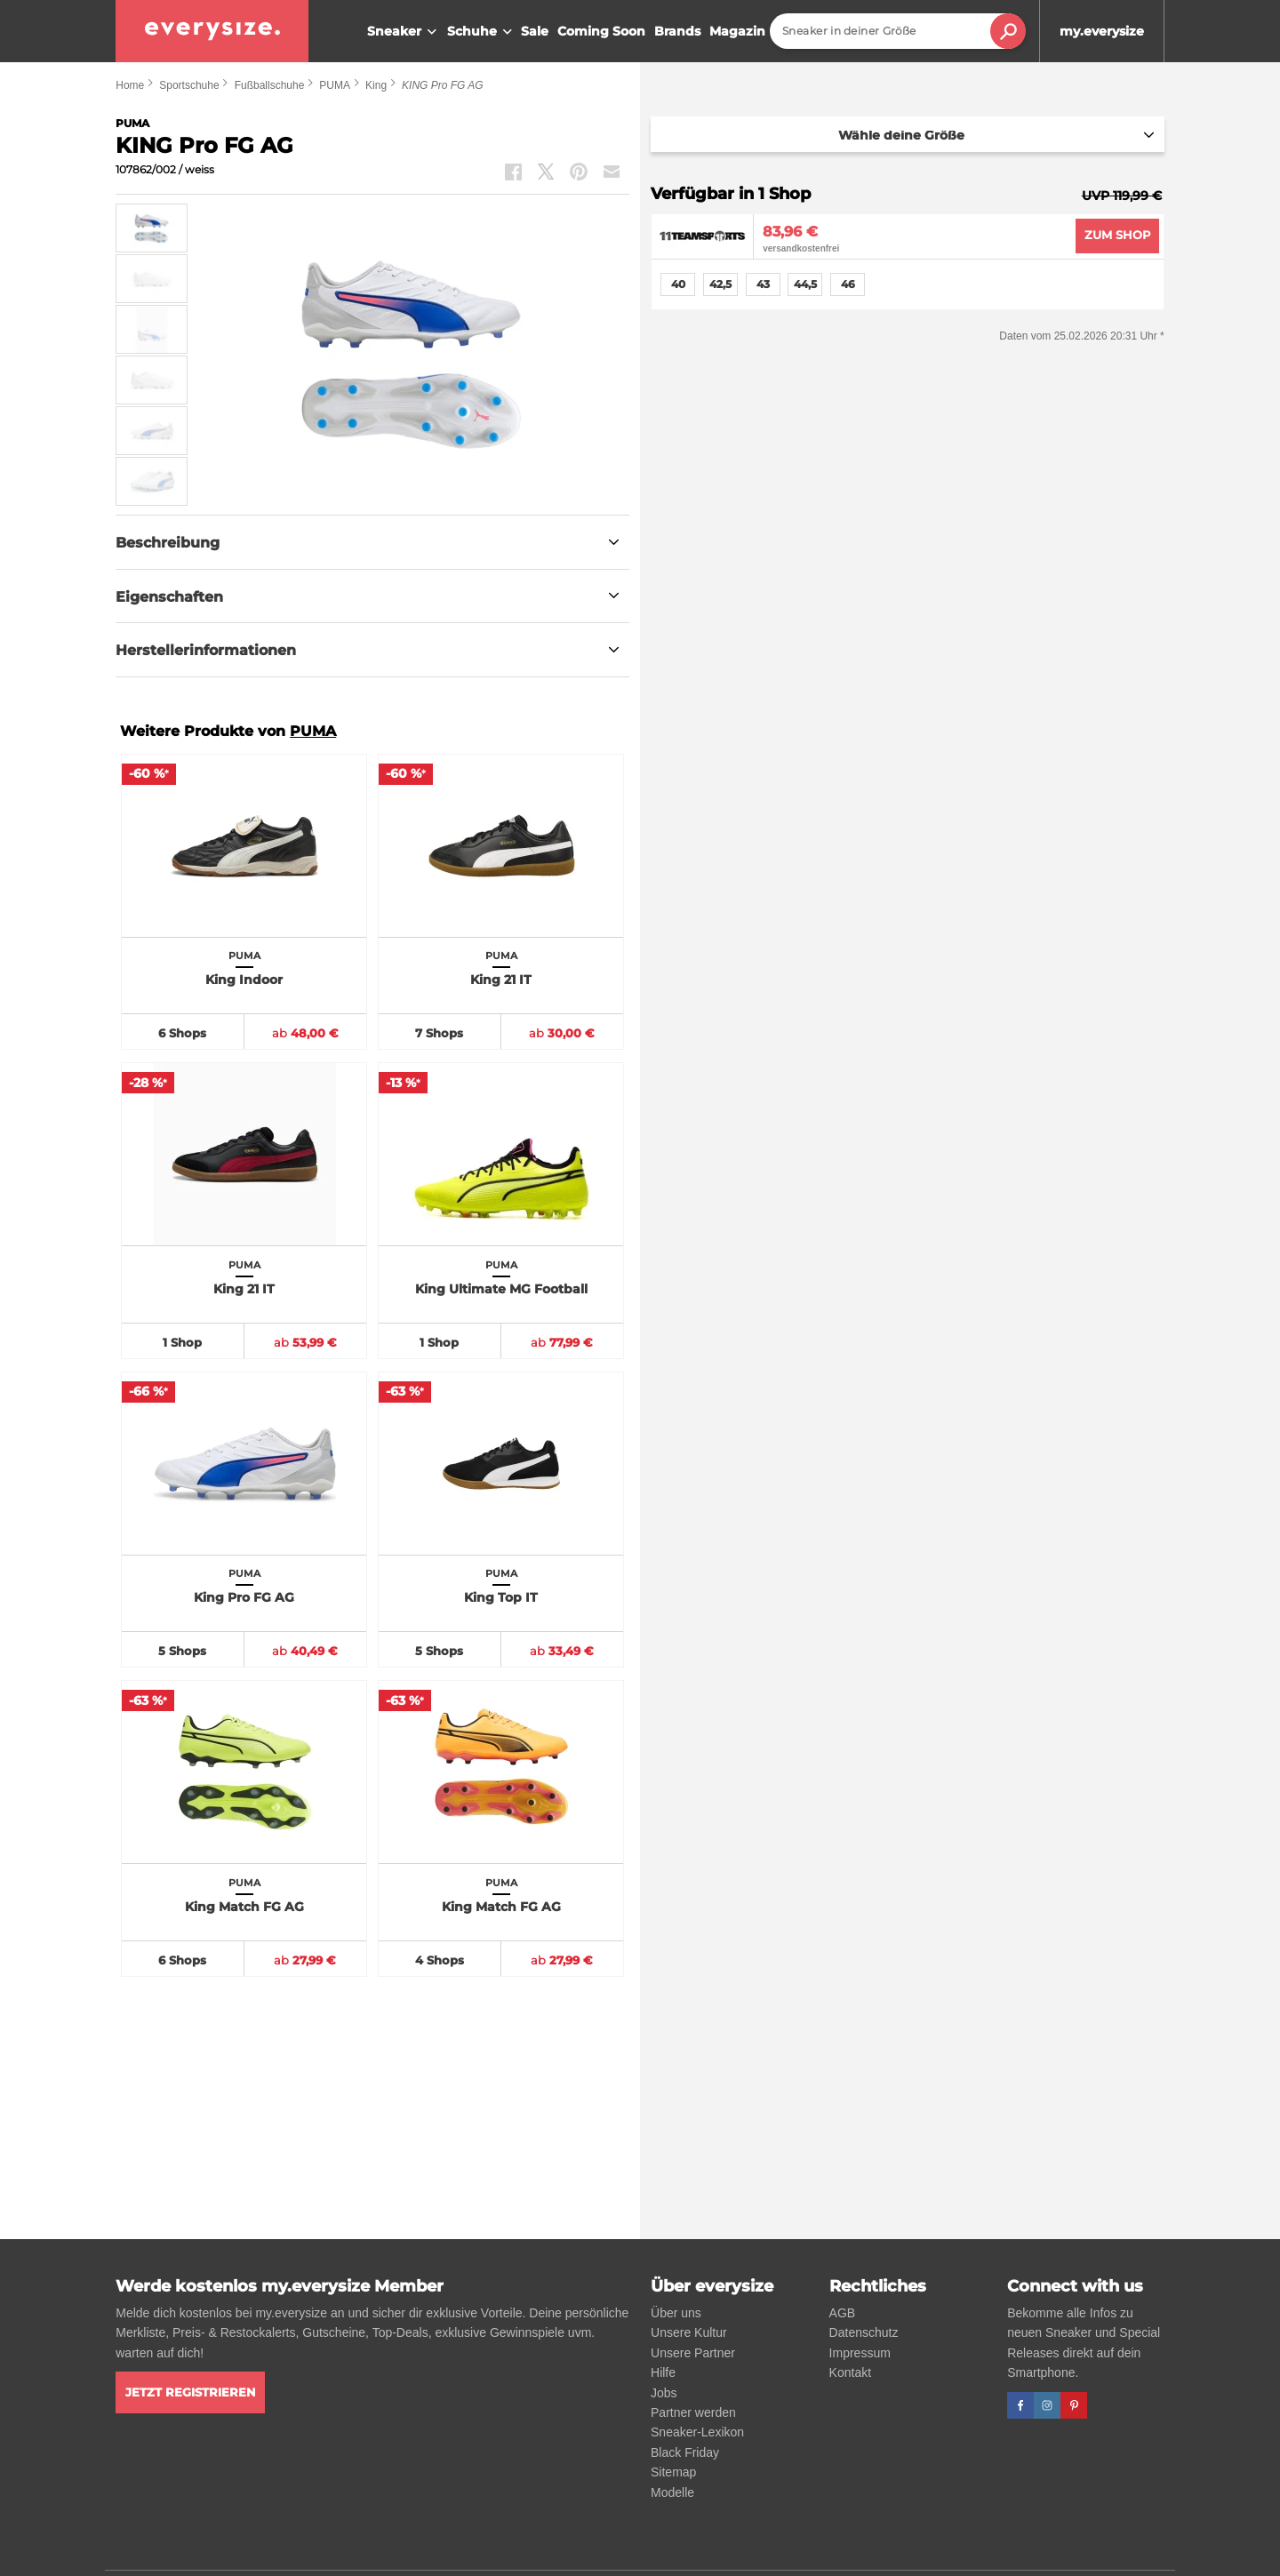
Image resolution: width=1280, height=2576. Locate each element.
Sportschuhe (189, 85)
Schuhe (481, 32)
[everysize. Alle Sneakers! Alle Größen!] (212, 31)
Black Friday (685, 2452)
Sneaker (404, 32)
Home (130, 85)
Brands (677, 31)
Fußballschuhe (270, 85)
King (376, 85)
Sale (534, 31)
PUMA (334, 85)
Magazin (737, 31)
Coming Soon (601, 31)
